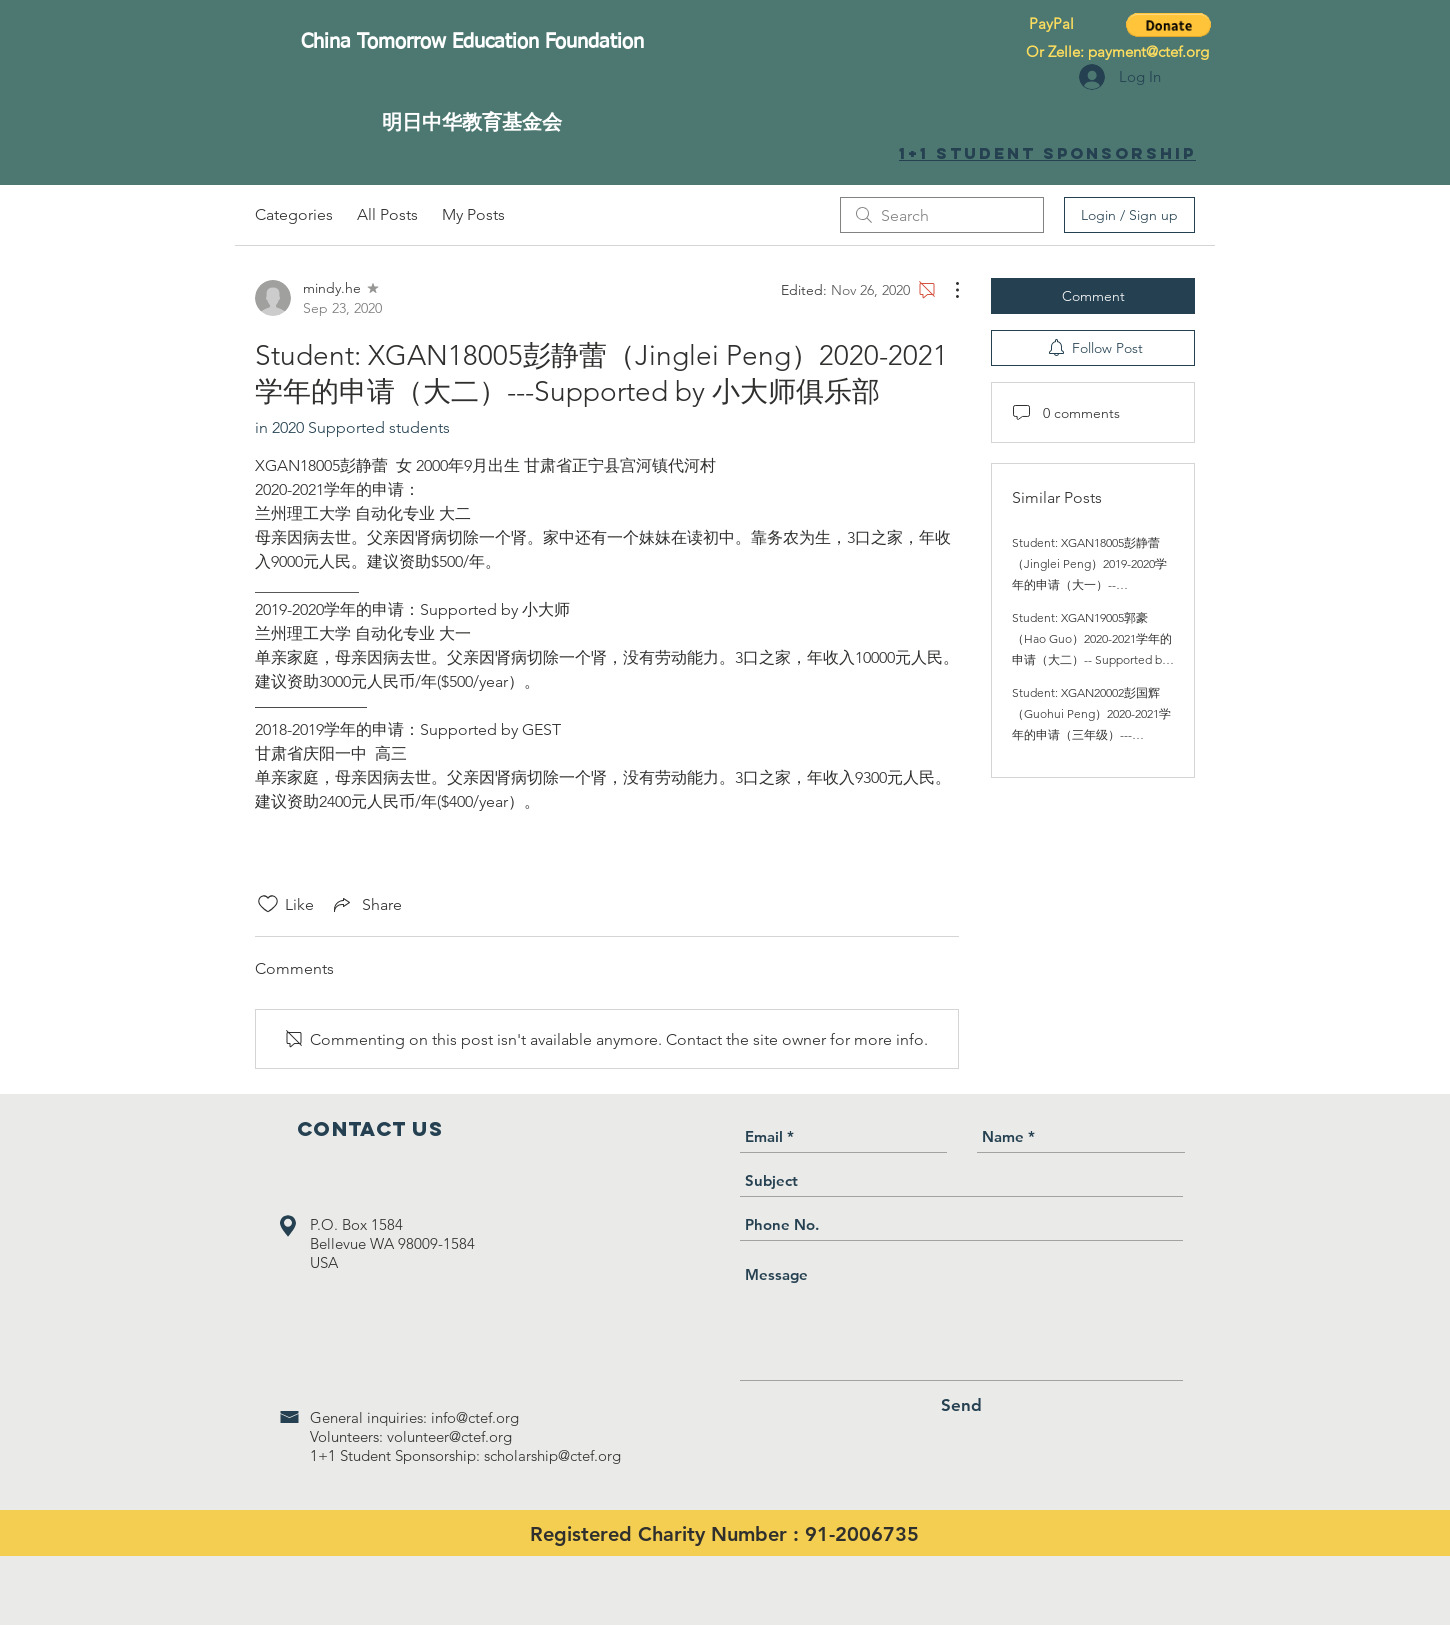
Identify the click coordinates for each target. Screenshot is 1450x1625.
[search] (942, 215)
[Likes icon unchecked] (268, 904)
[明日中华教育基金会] (472, 121)
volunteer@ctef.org (449, 1436)
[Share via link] (366, 904)
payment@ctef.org (1148, 51)
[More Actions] (947, 290)
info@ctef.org (475, 1417)
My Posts (473, 214)
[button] (1168, 25)
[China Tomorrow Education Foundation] (472, 42)
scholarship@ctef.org (552, 1455)
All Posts (387, 214)
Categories (294, 214)
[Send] (961, 1405)
